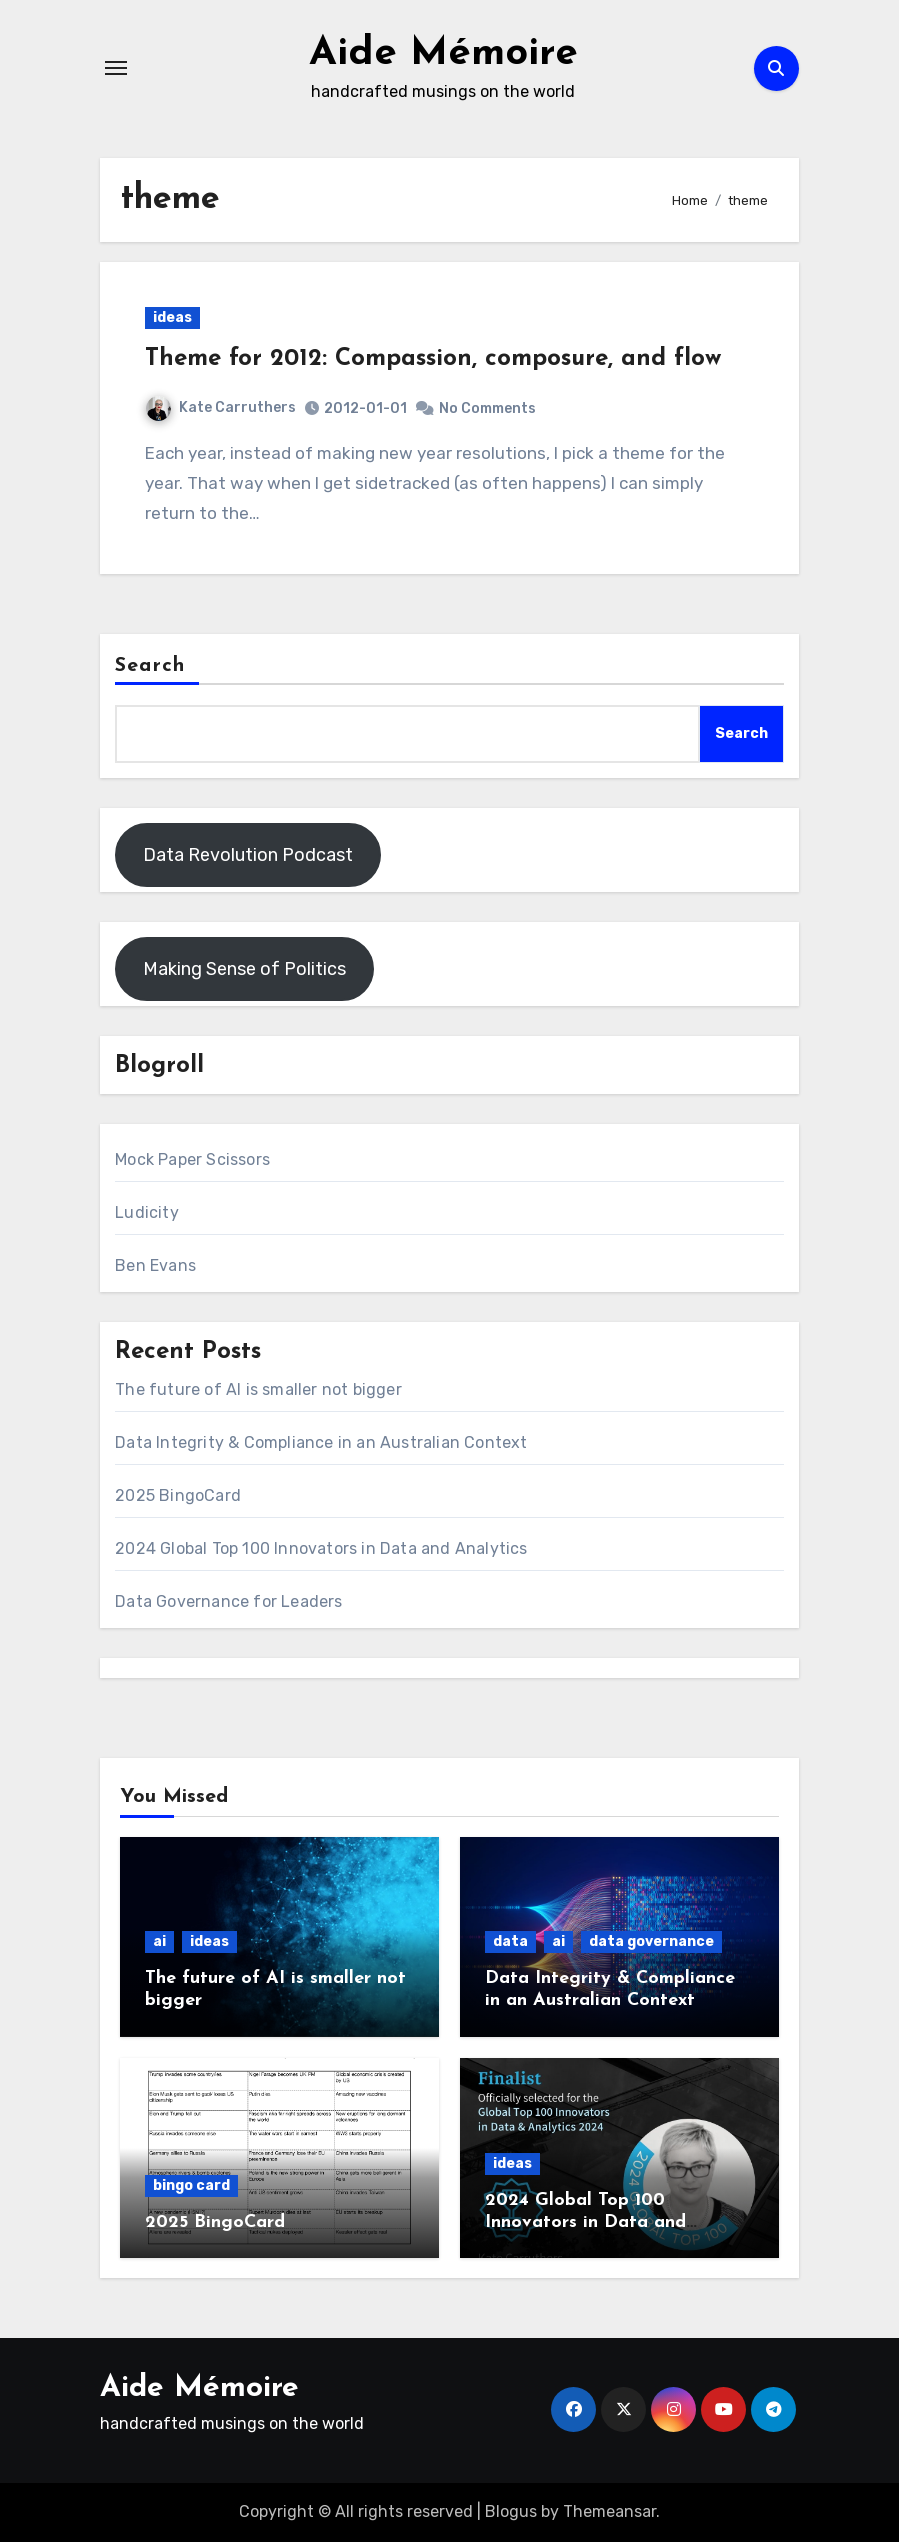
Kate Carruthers (221, 407)
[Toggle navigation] (116, 68)
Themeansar (609, 2511)
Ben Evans (155, 1265)
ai (159, 1941)
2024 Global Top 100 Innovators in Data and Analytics (321, 1548)
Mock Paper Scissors (192, 1159)
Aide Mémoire (443, 54)
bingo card (191, 2185)
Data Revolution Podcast (248, 855)
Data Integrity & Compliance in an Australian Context (321, 1442)
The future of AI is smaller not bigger (258, 1389)
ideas (172, 317)
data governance (651, 1941)
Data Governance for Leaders (228, 1601)
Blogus (511, 2511)
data (510, 1941)
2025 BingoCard (178, 1495)
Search (150, 666)
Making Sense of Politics (244, 969)
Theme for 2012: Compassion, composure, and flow (433, 359)
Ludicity (147, 1212)
